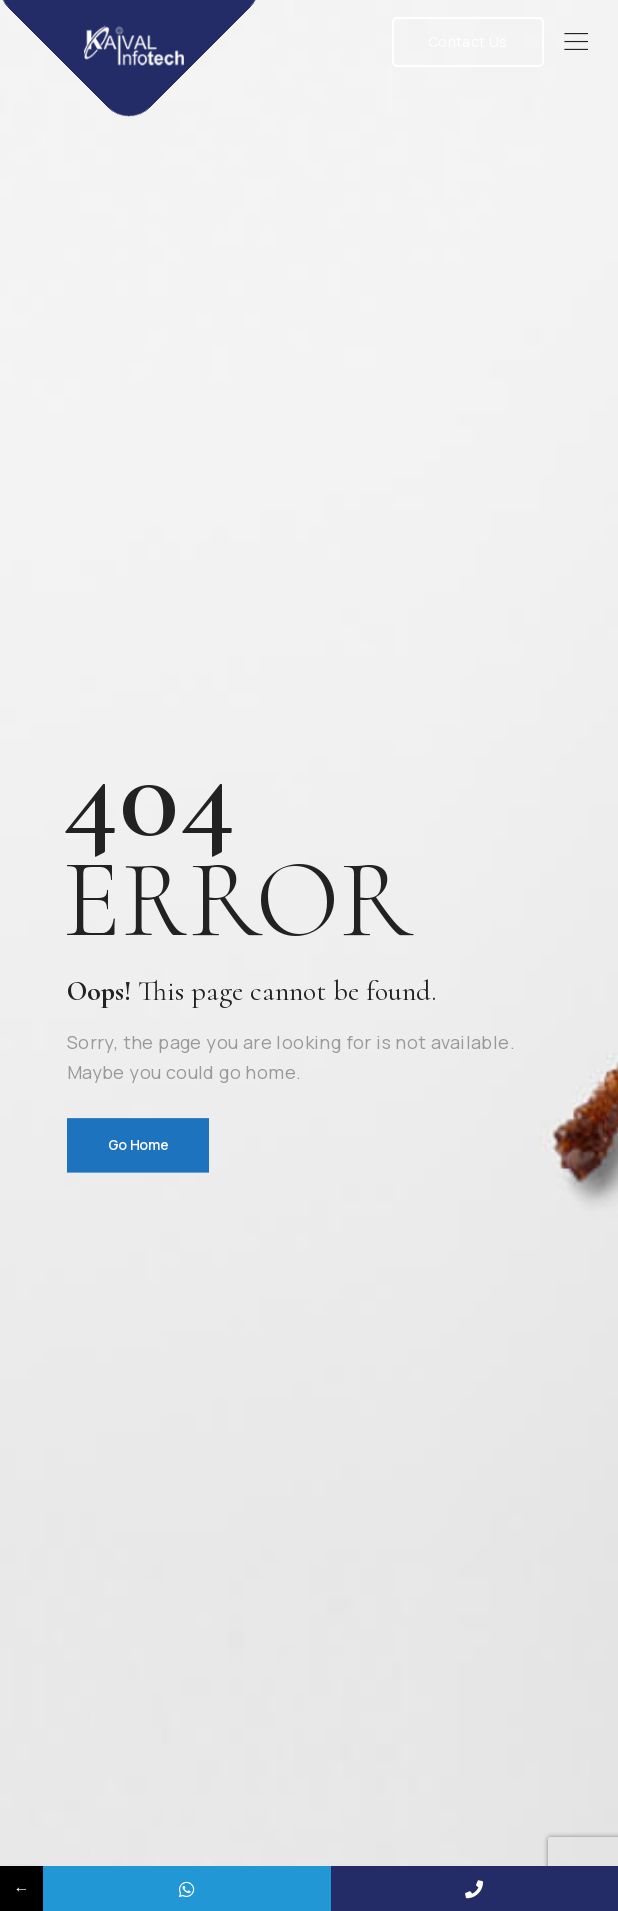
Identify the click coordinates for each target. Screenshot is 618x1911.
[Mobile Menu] (576, 42)
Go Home (138, 1144)
